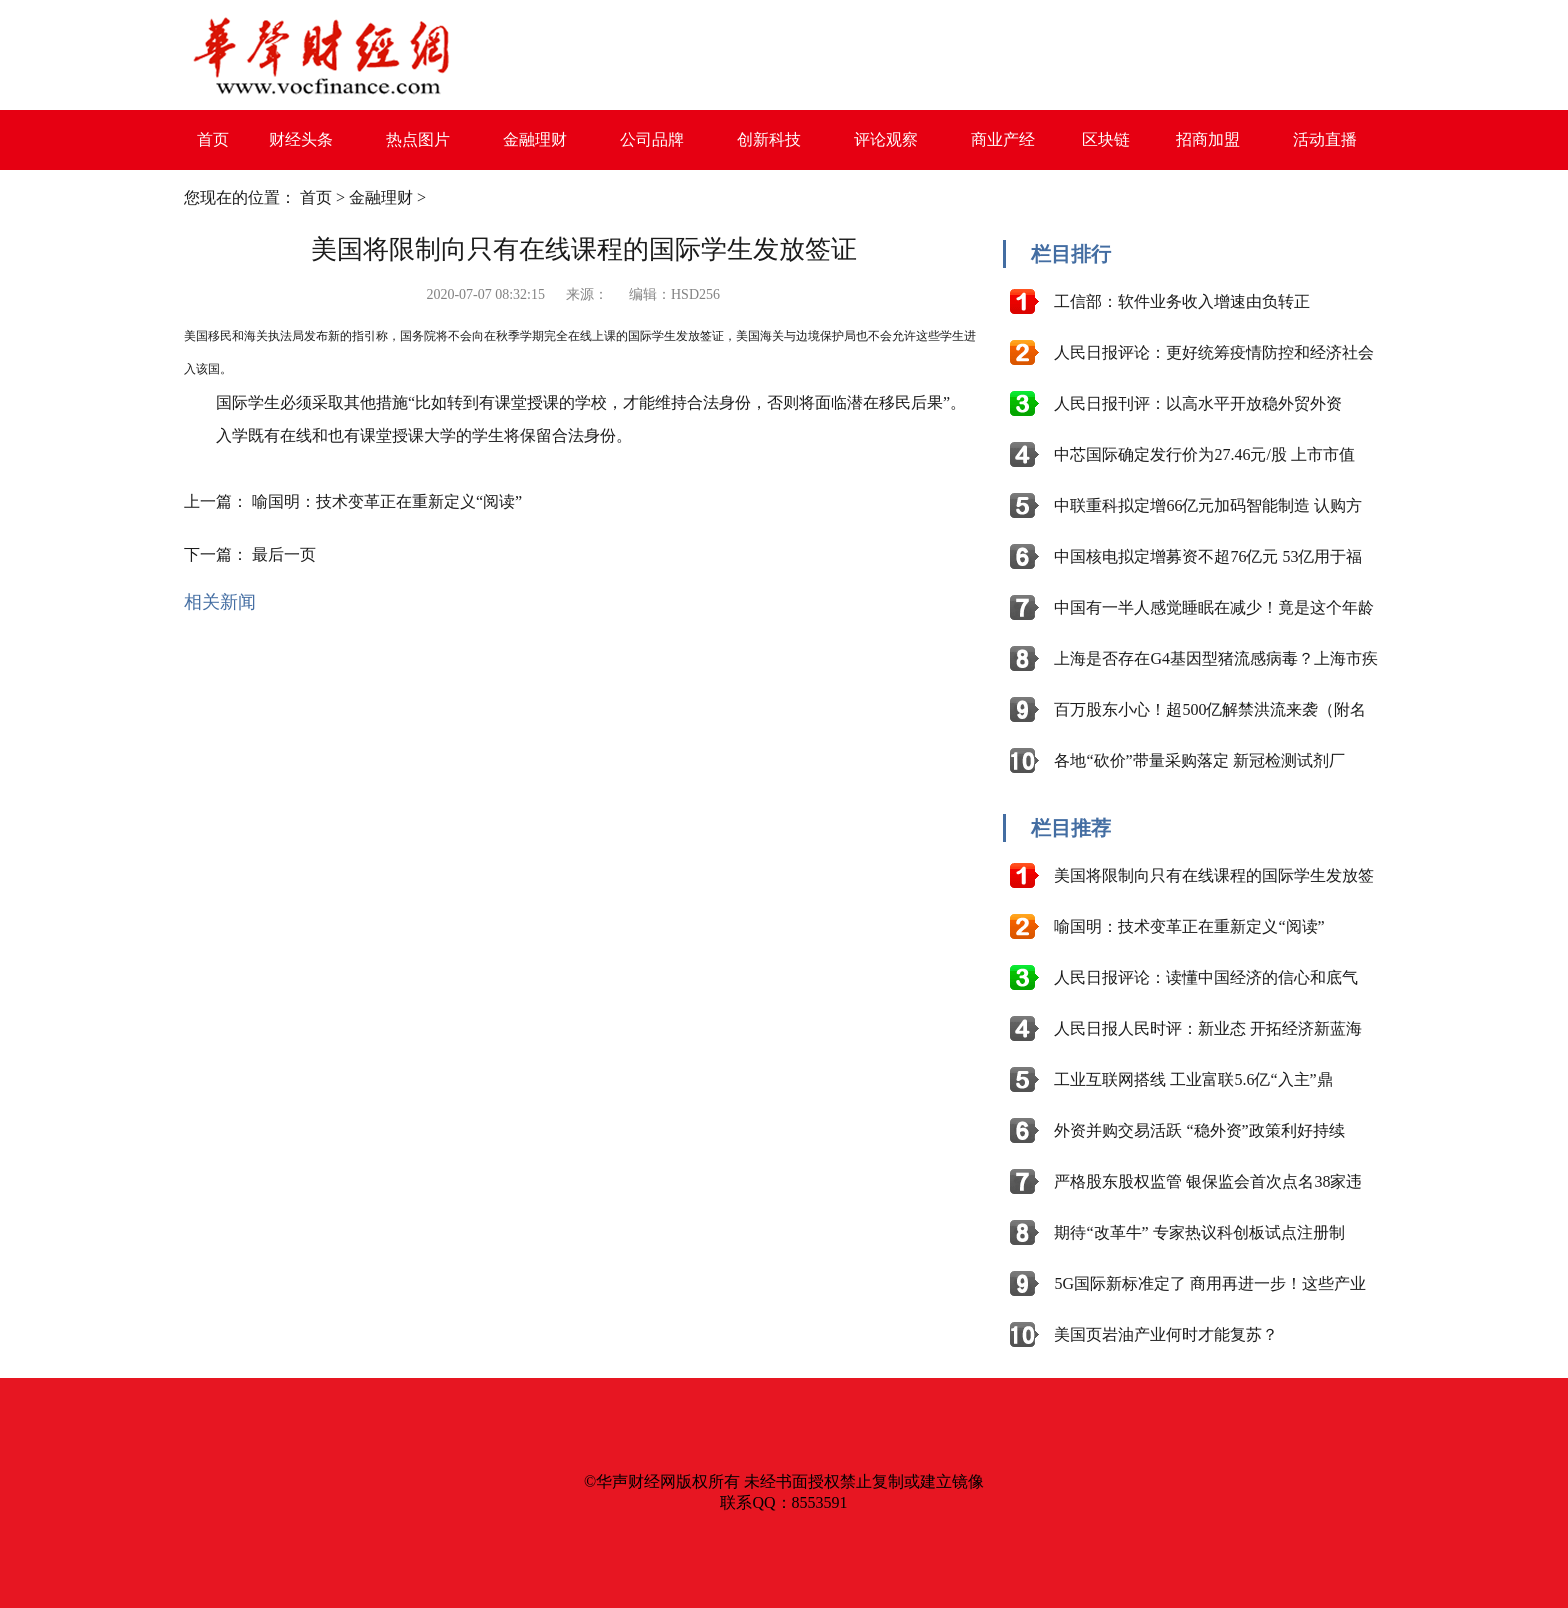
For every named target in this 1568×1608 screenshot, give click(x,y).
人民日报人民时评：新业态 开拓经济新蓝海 (1208, 1028)
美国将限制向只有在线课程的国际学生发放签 (1214, 875)
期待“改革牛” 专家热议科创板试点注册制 (1199, 1232)
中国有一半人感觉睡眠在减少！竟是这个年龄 (1214, 607)
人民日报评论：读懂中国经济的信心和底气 (1206, 977)
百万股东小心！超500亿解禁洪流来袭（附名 (1210, 709)
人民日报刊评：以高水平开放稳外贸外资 (1198, 403)
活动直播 (1325, 139)
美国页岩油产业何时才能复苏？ (1166, 1334)
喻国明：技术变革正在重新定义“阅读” (387, 501)
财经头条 (301, 139)
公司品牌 (652, 139)
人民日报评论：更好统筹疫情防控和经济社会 (1214, 352)
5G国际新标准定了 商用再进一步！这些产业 (1210, 1283)
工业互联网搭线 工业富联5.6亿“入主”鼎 (1193, 1079)
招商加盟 (1208, 139)
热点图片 (418, 139)
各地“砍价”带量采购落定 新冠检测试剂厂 (1199, 760)
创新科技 (769, 139)
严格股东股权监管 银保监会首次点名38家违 (1208, 1181)
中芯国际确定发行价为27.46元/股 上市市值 (1204, 454)
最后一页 (284, 554)
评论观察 (886, 139)
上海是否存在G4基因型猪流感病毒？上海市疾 (1216, 658)
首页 (213, 139)
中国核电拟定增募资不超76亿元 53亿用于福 (1208, 556)
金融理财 (535, 139)
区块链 (1106, 139)
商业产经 (1003, 139)
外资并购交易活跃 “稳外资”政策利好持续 (1199, 1130)
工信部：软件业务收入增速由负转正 (1182, 301)
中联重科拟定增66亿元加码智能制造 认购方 (1208, 505)
